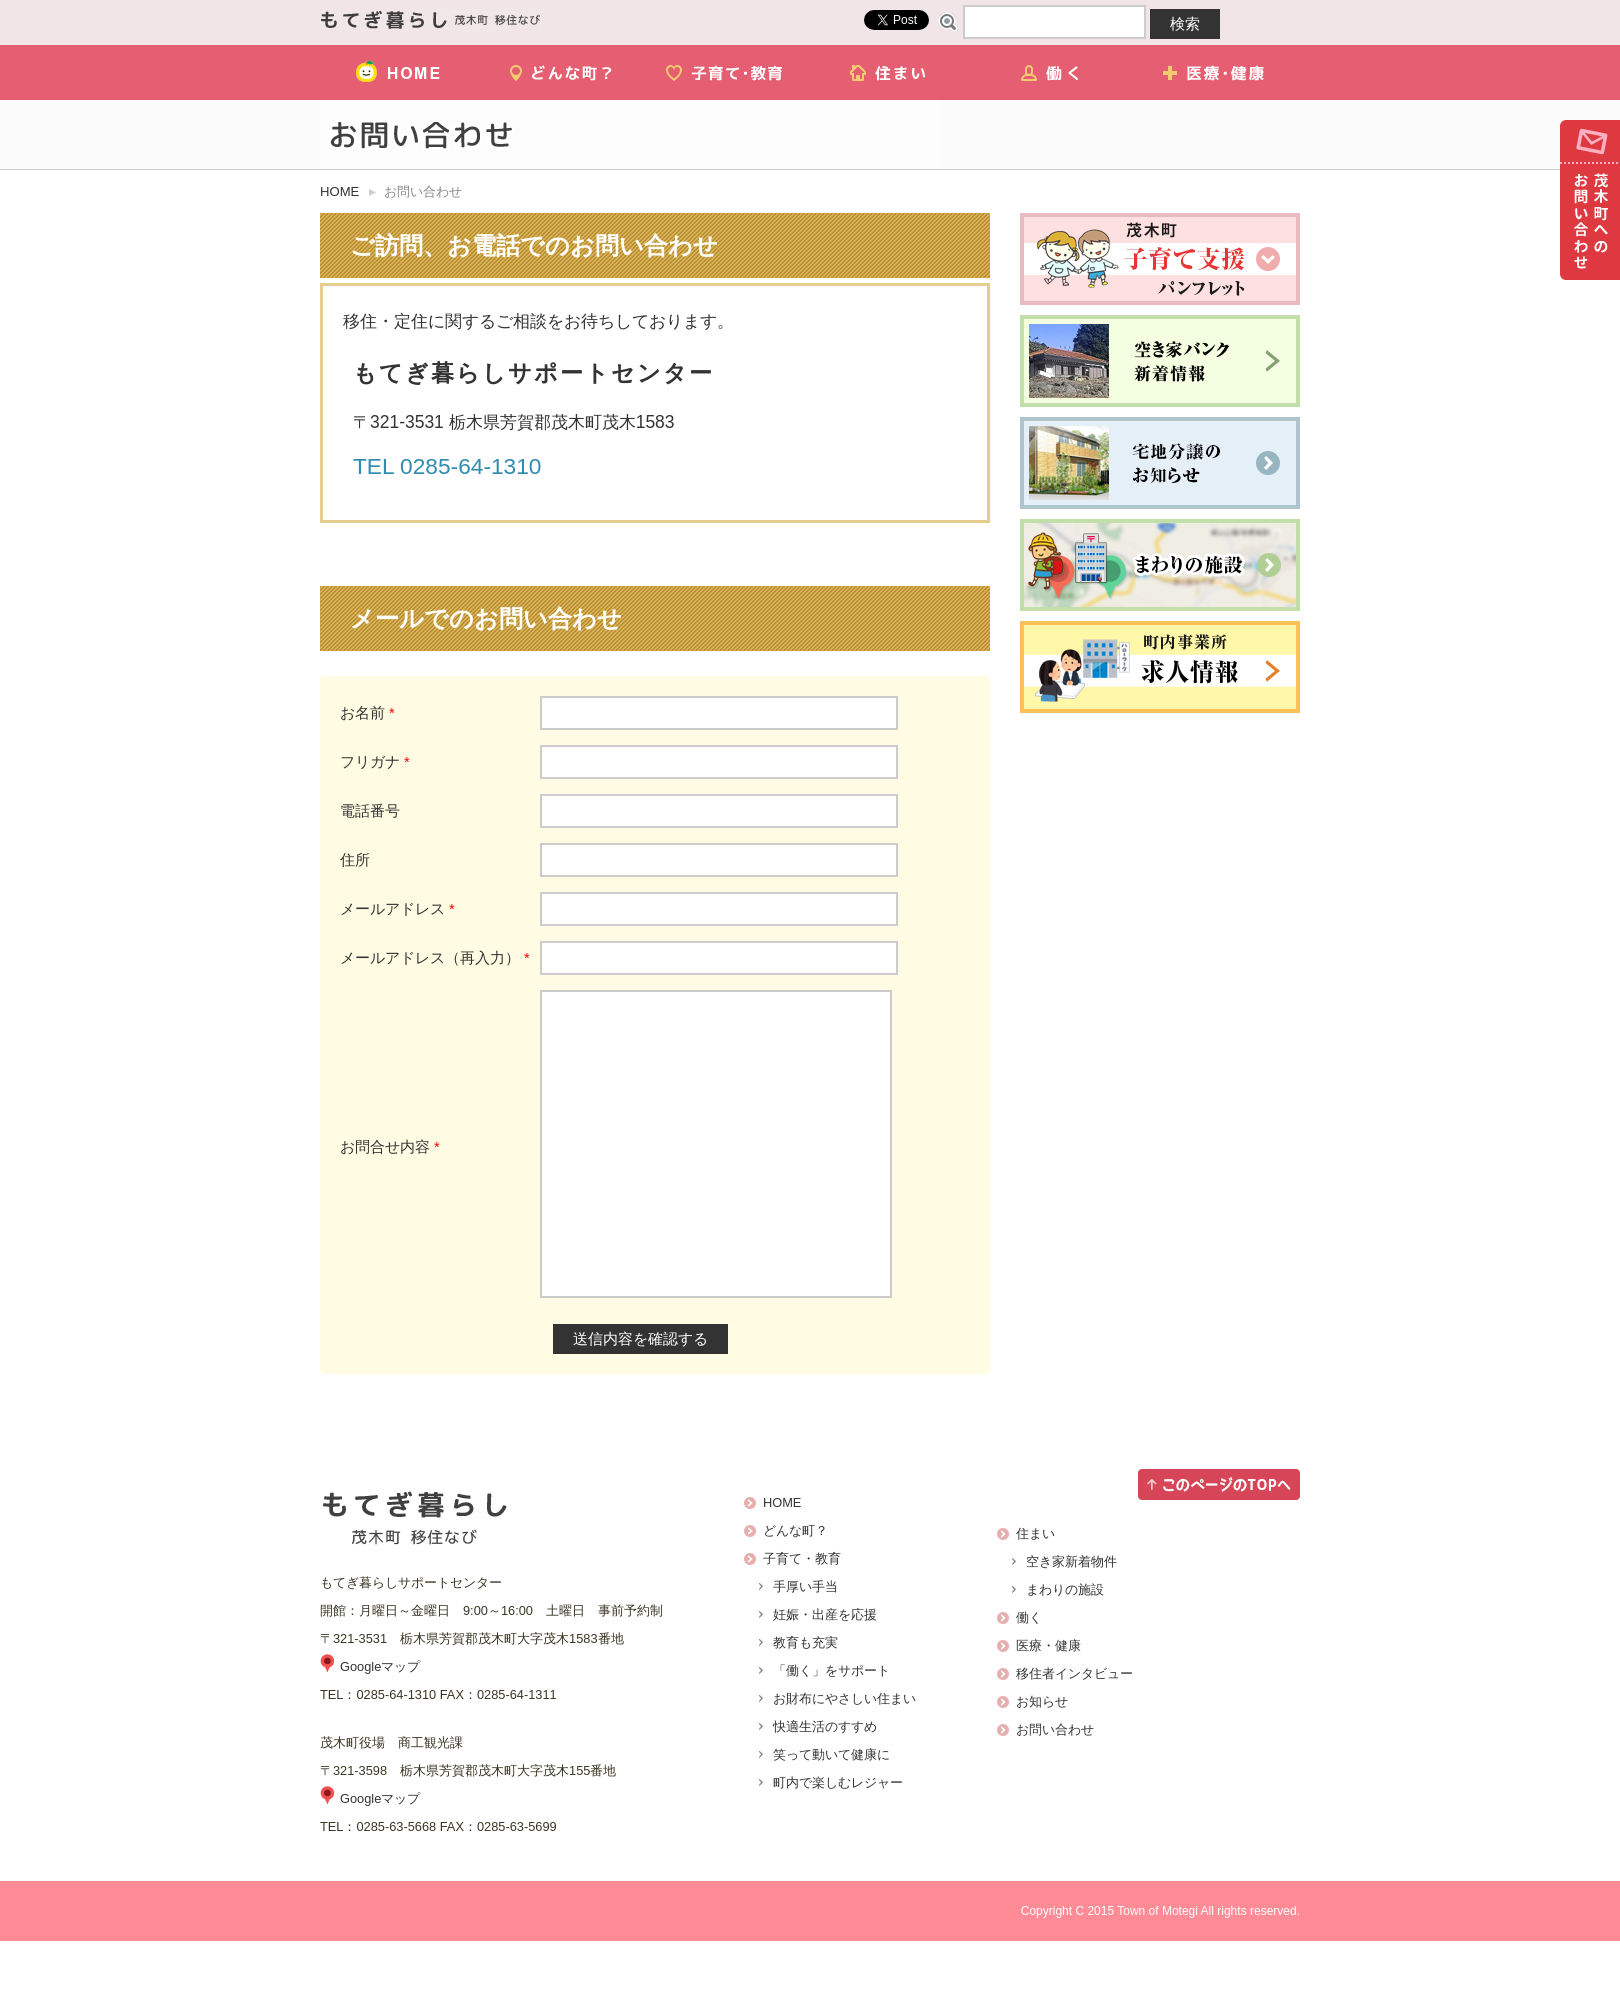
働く (1053, 72)
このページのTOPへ (1219, 1544)
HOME (401, 72)
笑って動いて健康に (831, 1814)
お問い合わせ (1590, 200)
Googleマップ (380, 1726)
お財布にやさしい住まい (844, 1758)
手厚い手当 (805, 1646)
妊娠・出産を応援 (825, 1674)
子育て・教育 (727, 72)
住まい (890, 72)
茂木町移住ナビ (430, 20)
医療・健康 (1216, 72)
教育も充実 (805, 1702)
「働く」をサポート (831, 1730)
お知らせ (1042, 1761)
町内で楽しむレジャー (838, 1842)
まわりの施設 (1065, 1649)
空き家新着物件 (1071, 1621)
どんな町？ (564, 72)
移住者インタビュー (1074, 1733)
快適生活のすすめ (825, 1786)
